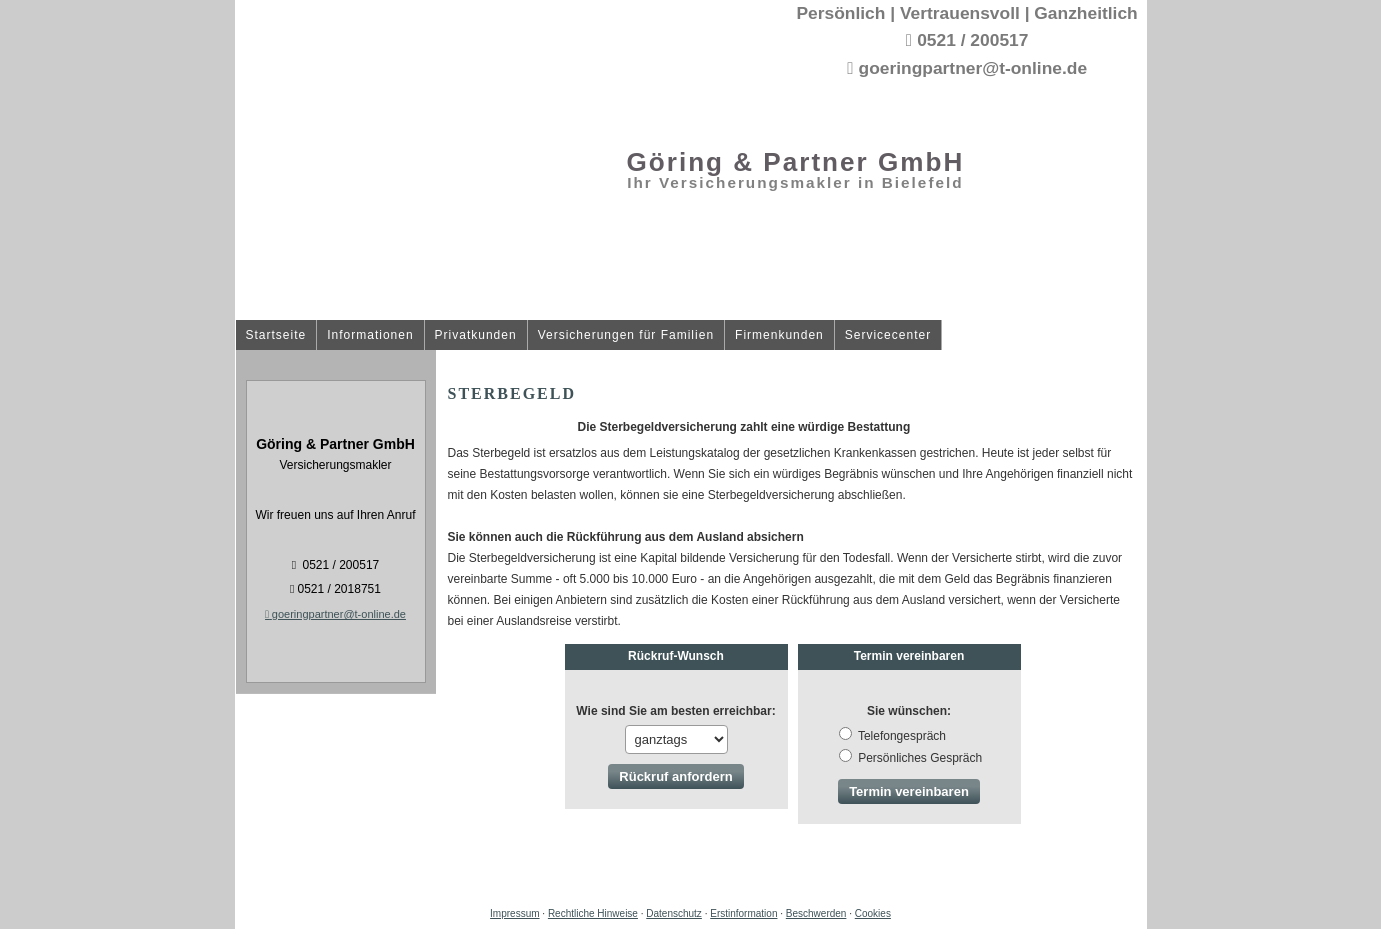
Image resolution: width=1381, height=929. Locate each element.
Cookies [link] (873, 913)
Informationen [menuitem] (370, 335)
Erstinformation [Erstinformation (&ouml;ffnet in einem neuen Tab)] (743, 913)
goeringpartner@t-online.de (335, 614)
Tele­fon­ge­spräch (892, 736)
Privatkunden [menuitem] (476, 335)
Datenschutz (674, 913)
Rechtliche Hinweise (593, 913)
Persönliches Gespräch (910, 758)
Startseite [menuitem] (276, 335)
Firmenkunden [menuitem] (779, 335)
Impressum (514, 913)
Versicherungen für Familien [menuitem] (626, 335)
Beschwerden (816, 913)
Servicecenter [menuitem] (888, 335)
